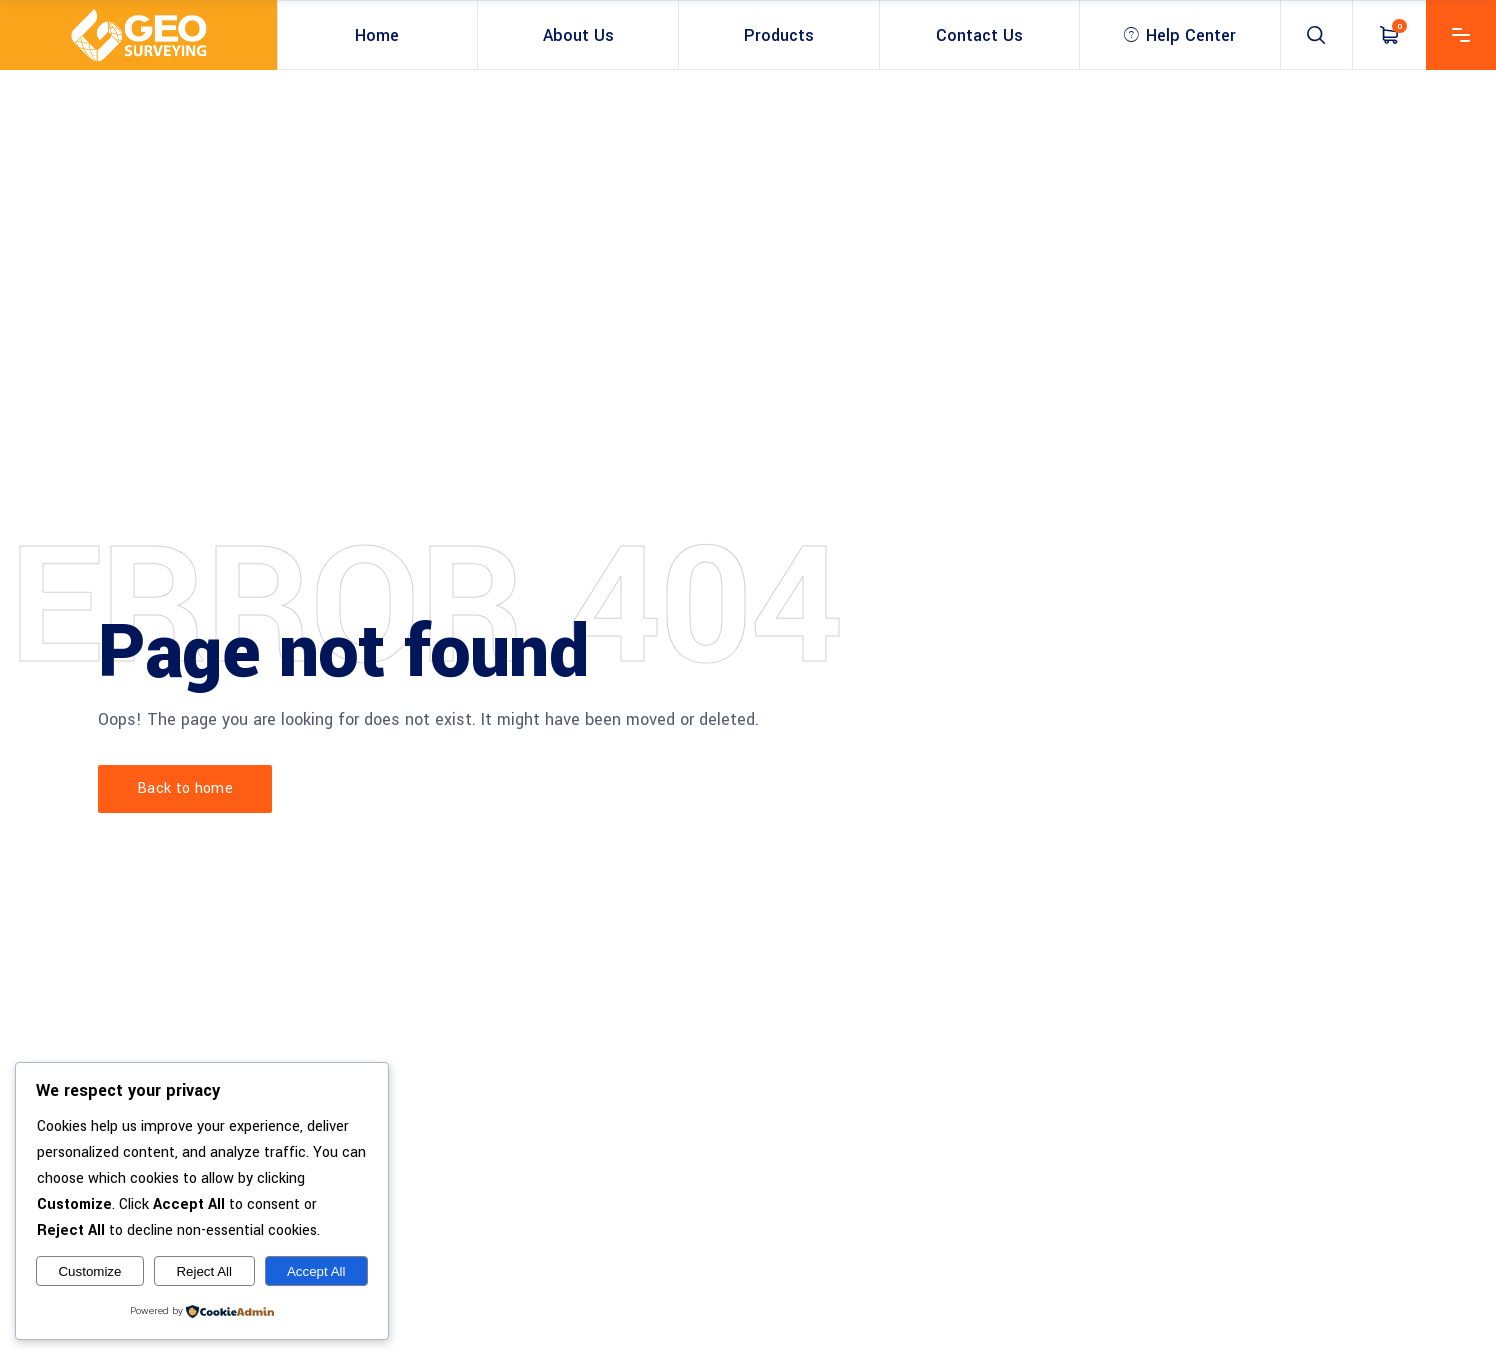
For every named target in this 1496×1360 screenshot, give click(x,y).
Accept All (316, 1271)
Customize (89, 1271)
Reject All (204, 1271)
